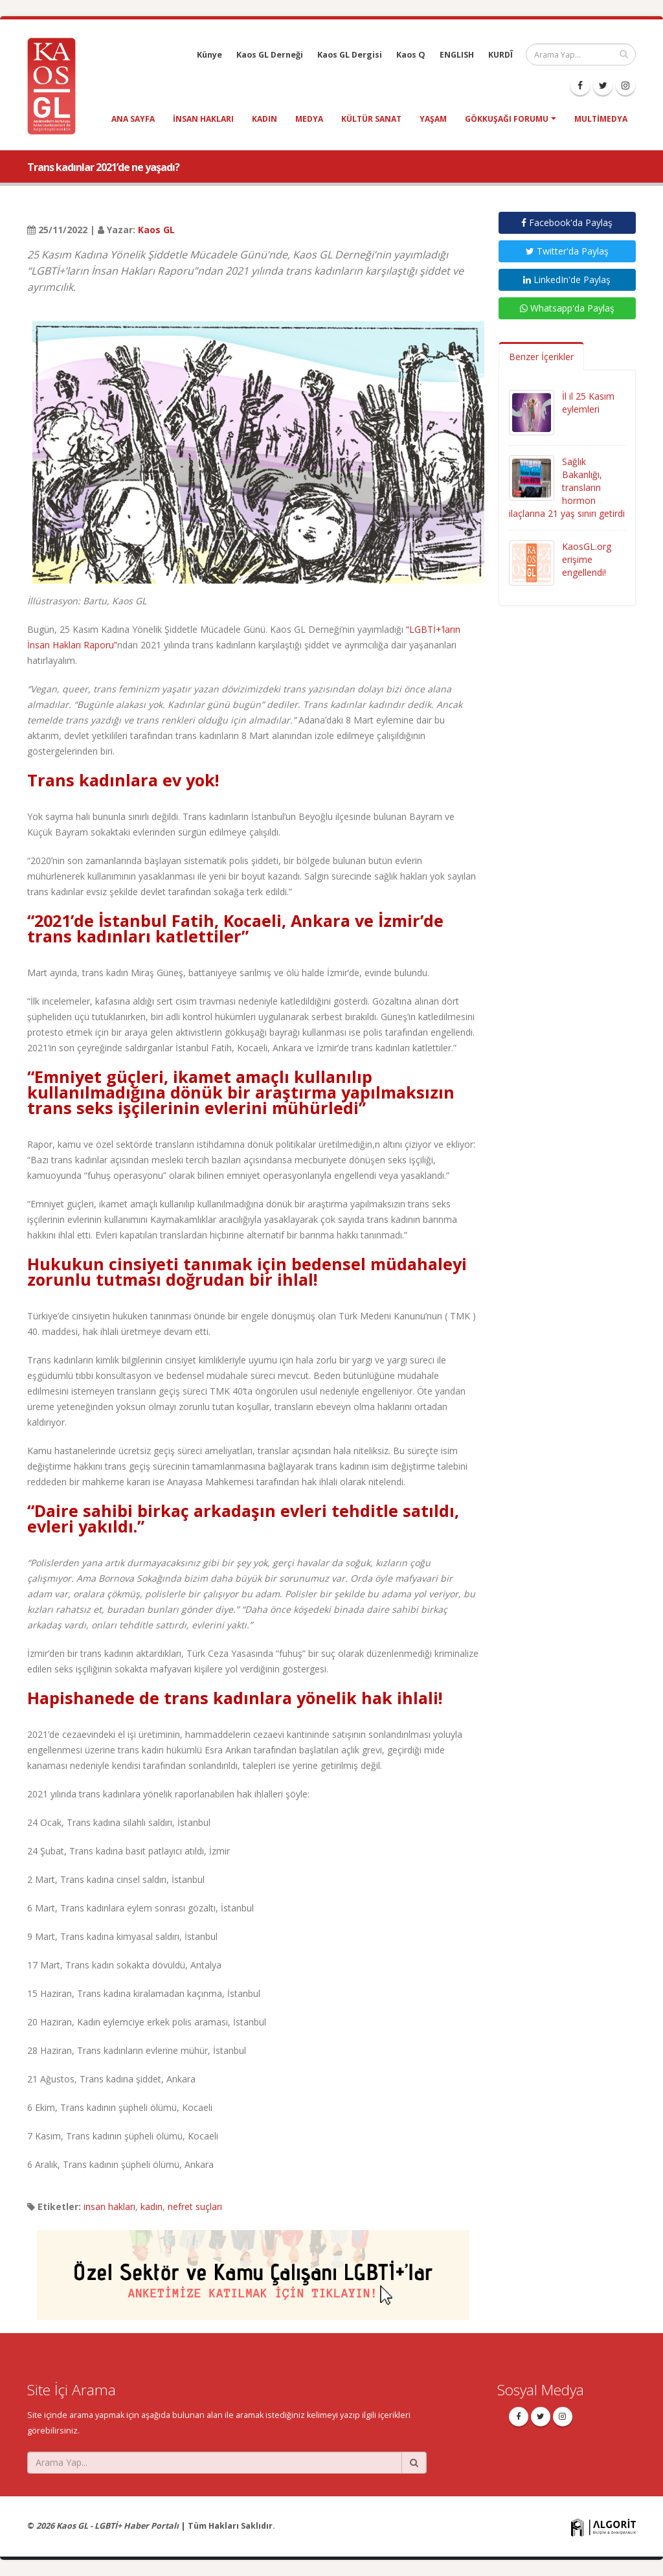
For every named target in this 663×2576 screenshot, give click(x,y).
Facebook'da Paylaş (566, 222)
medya (309, 118)
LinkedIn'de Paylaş (567, 279)
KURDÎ (500, 54)
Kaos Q (410, 54)
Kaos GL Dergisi (349, 54)
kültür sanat (371, 118)
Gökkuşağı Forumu (506, 118)
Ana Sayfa (133, 118)
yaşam (433, 118)
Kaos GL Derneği (269, 54)
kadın (264, 118)
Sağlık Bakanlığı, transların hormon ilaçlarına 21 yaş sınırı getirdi (567, 487)
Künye (209, 54)
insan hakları (203, 118)
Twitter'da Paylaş (567, 251)
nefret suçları (195, 2206)
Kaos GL (156, 229)
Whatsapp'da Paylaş (567, 308)
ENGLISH (457, 54)
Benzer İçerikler (541, 356)
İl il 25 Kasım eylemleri (588, 402)
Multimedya (600, 118)
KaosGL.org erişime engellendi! (586, 559)
